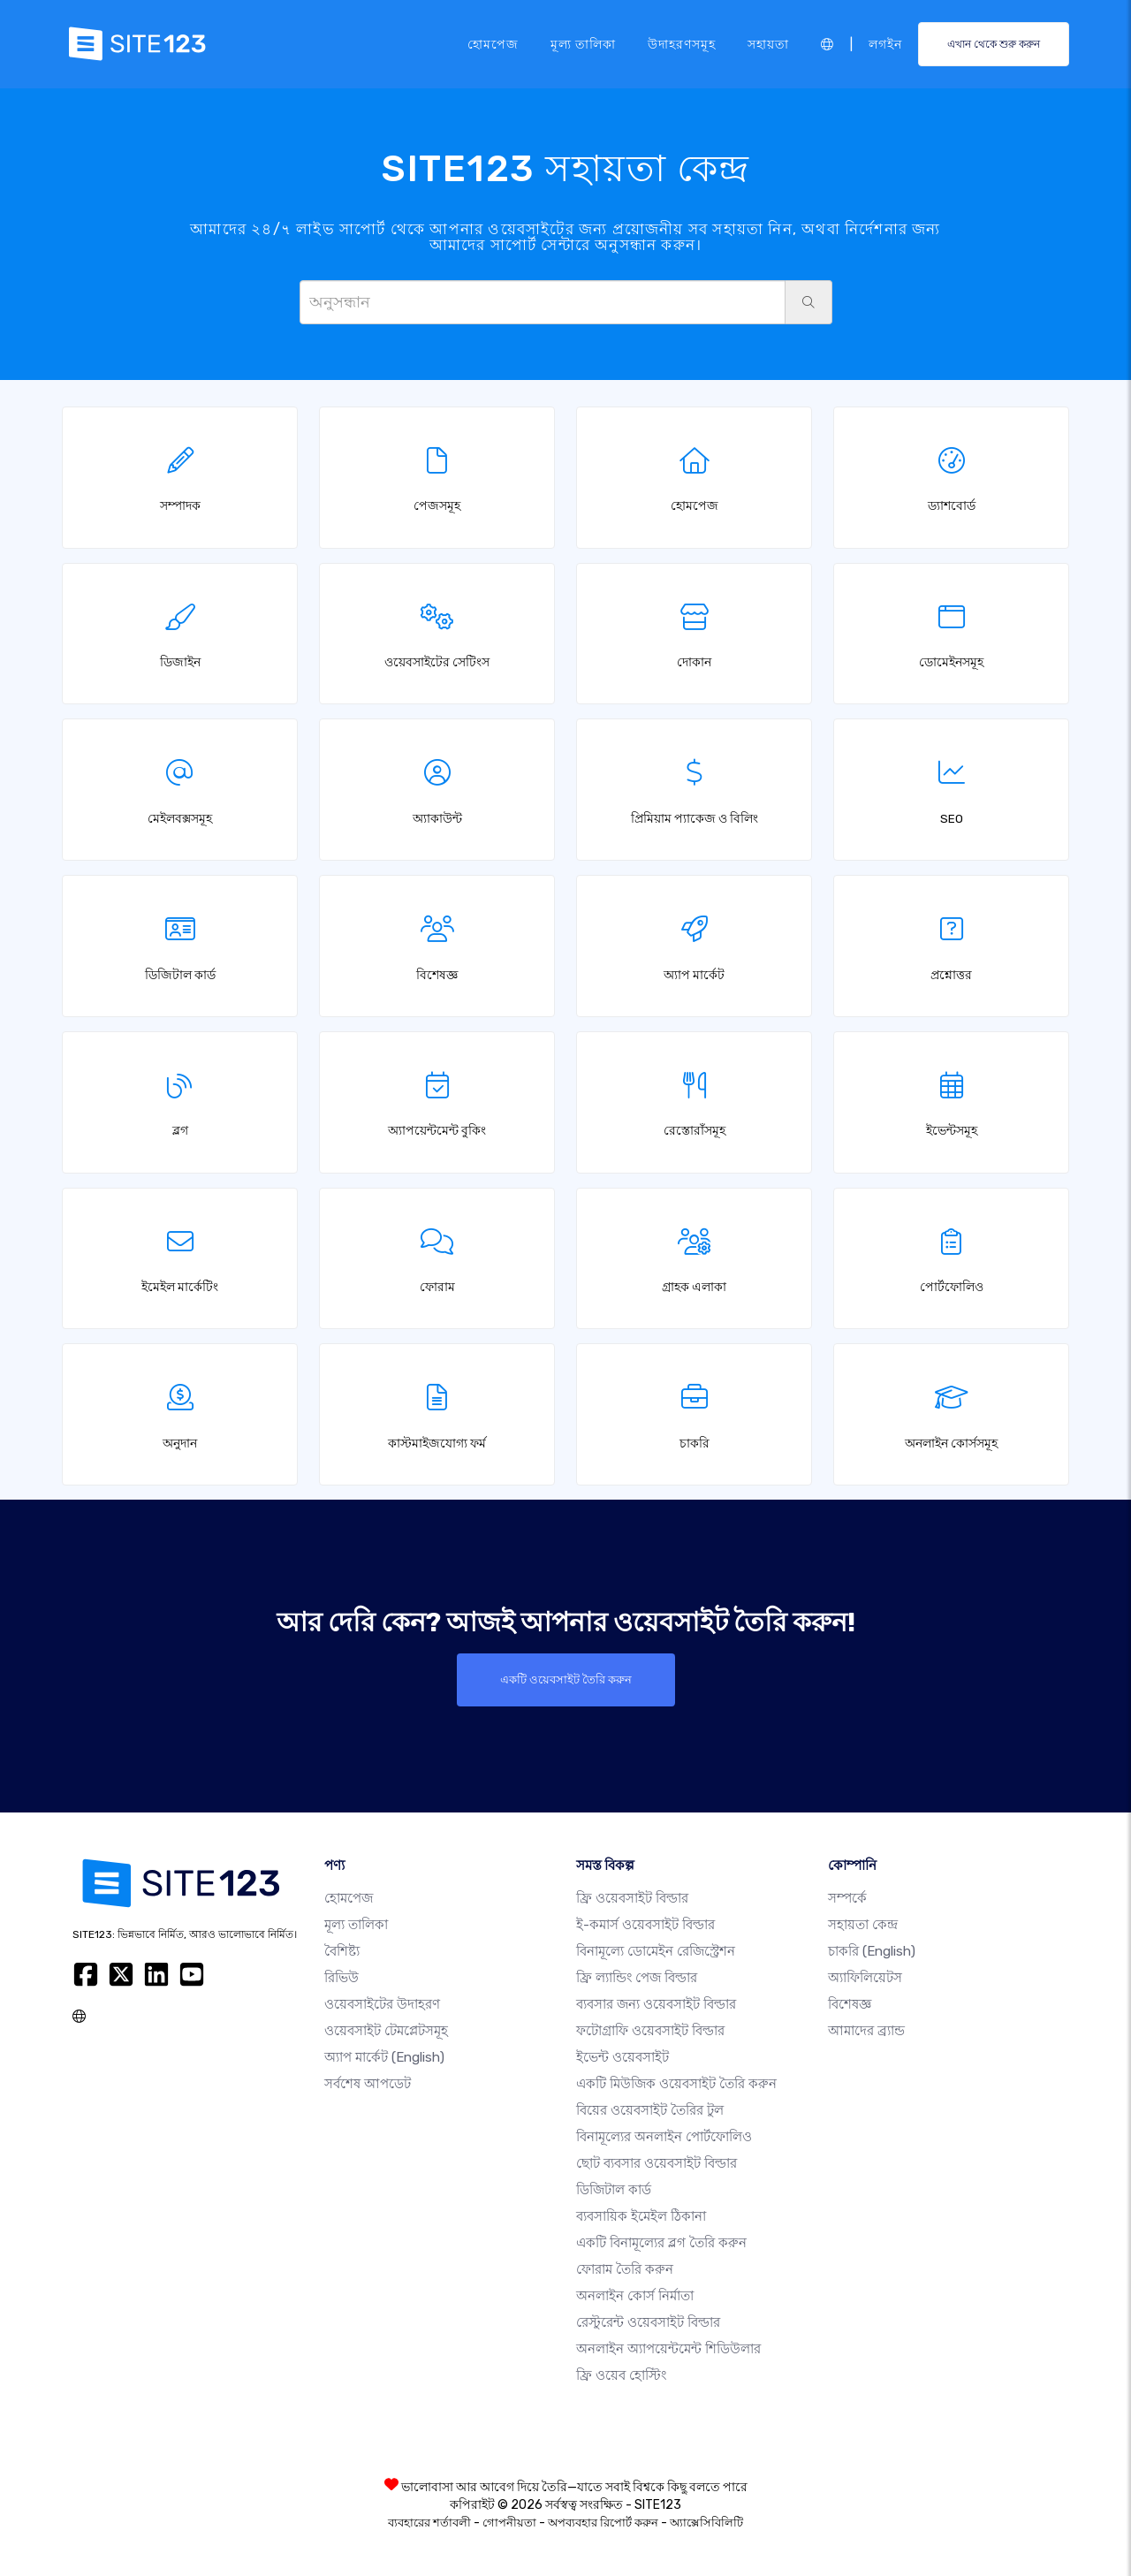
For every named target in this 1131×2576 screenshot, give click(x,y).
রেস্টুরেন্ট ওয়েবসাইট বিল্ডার (648, 2322)
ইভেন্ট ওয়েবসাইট (622, 2057)
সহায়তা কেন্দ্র (863, 1925)
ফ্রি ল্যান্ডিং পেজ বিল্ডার (636, 1978)
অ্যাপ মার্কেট (384, 2057)
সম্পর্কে (847, 1898)
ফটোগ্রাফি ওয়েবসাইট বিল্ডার (650, 2031)
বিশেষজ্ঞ (849, 2004)
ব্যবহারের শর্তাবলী (429, 2522)
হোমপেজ (493, 43)
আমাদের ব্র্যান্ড (866, 2031)
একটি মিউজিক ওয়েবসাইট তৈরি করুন (676, 2084)
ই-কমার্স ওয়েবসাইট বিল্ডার (645, 1925)
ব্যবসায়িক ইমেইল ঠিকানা (641, 2216)
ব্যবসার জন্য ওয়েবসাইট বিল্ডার (656, 2004)
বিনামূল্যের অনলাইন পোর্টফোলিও (664, 2137)
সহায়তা (768, 43)
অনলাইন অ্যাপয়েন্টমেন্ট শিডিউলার (668, 2349)
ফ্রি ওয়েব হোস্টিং (621, 2375)
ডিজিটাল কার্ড (613, 2190)
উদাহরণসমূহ (682, 43)
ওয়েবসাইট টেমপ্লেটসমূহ (386, 2031)
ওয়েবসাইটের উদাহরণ (382, 2004)
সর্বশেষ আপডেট (367, 2084)
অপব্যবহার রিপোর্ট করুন (603, 2522)
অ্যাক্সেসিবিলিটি (706, 2522)
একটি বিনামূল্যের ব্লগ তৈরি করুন (661, 2243)
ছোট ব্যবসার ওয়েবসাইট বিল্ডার (656, 2163)
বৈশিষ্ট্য (342, 1951)
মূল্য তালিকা (583, 43)
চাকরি (871, 1951)
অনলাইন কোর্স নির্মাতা (635, 2296)
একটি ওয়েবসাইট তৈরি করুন (565, 1680)
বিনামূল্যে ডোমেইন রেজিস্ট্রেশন (655, 1951)
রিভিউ (341, 1978)
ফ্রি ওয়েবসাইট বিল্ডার (632, 1898)
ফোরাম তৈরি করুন (624, 2269)
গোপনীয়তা (509, 2522)
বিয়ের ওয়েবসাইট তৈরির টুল (650, 2110)
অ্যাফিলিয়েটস (865, 1978)
